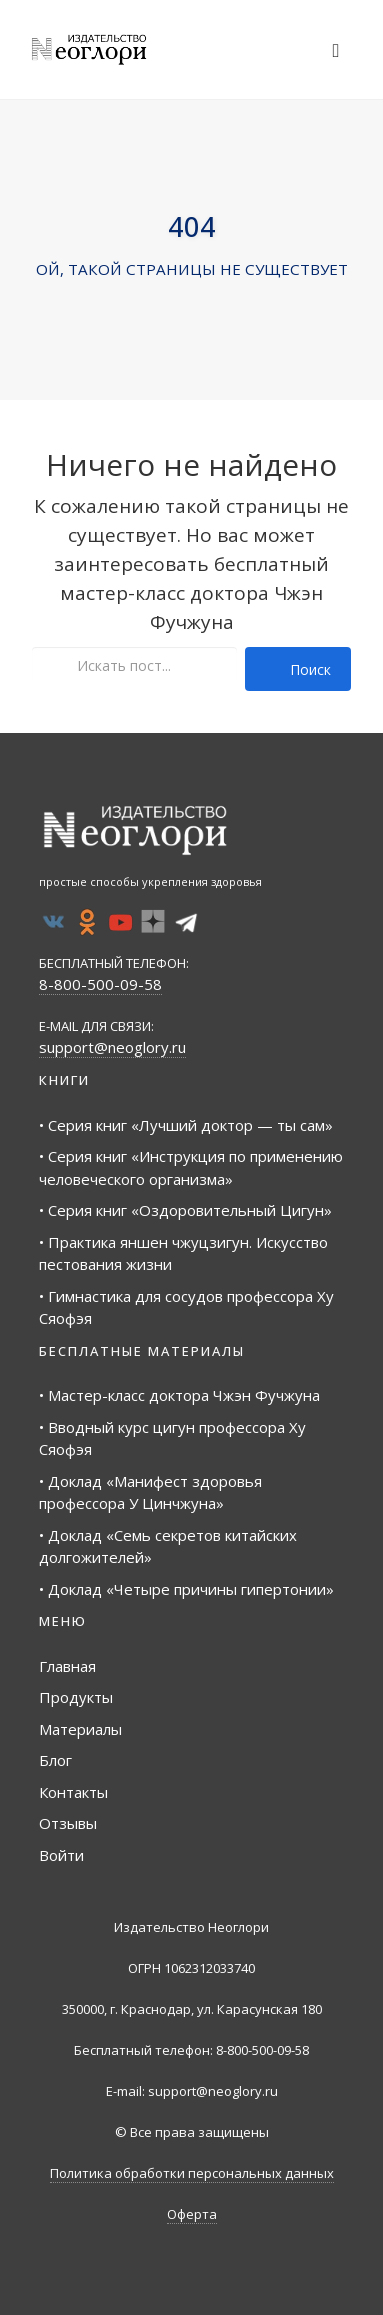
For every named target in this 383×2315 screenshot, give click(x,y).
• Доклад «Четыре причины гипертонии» (186, 1589)
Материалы (80, 1729)
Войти (61, 1855)
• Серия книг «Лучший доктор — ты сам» (186, 1125)
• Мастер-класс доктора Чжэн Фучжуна (179, 1395)
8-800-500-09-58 (100, 984)
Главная (67, 1666)
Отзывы (68, 1823)
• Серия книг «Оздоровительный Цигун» (185, 1210)
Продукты (76, 1697)
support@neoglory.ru (112, 1047)
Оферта (192, 2214)
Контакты (73, 1792)
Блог (55, 1760)
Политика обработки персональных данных (192, 2173)
